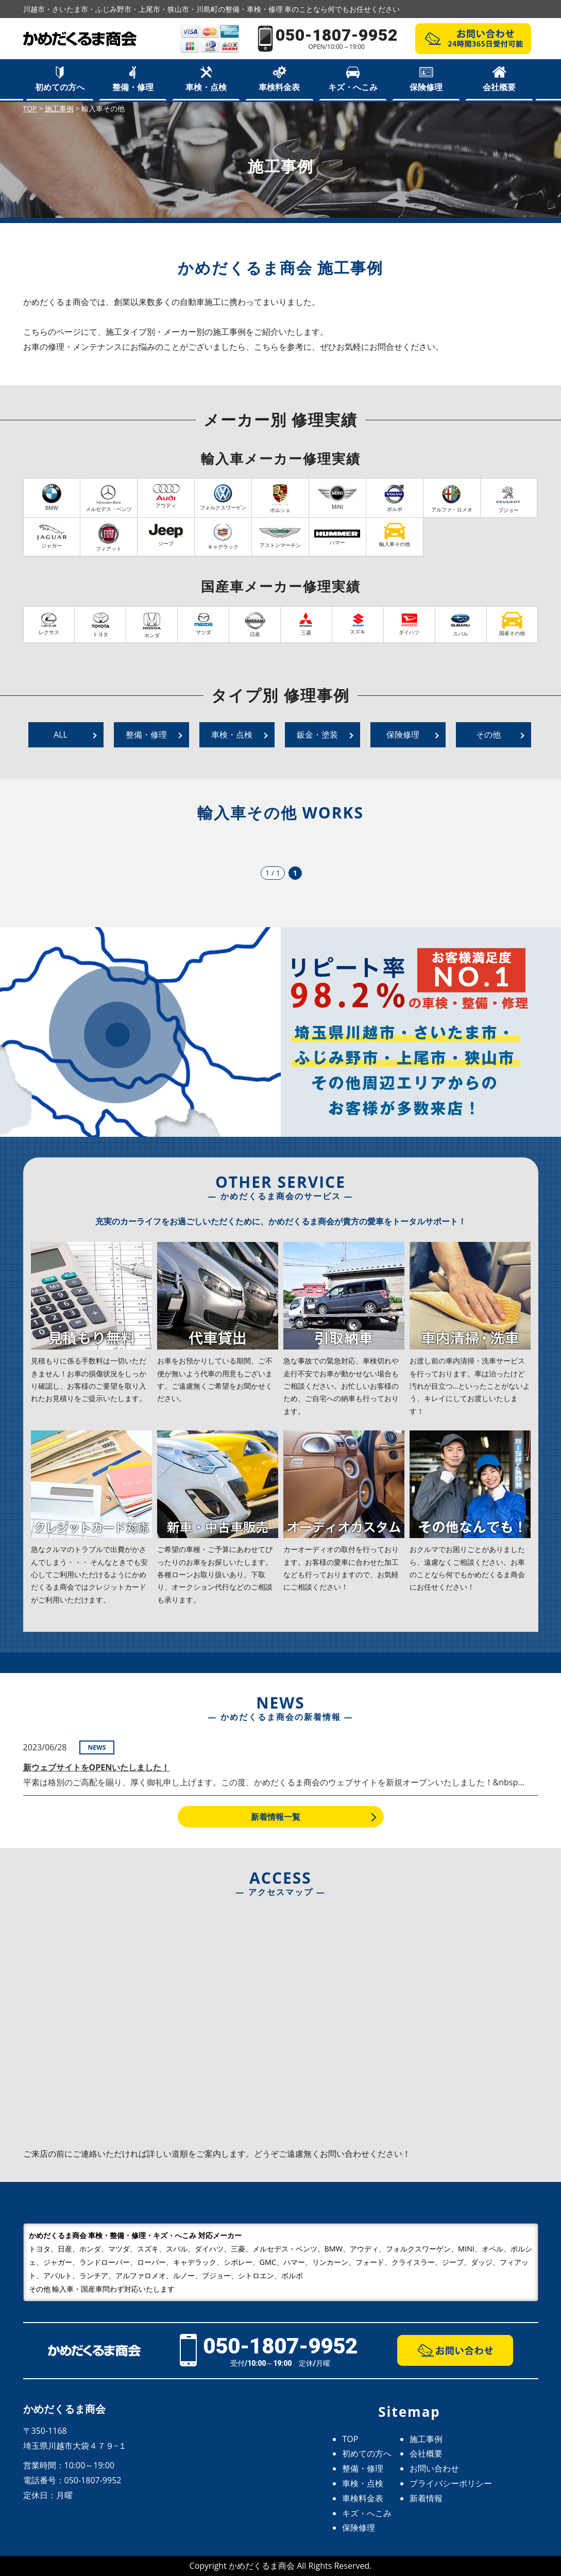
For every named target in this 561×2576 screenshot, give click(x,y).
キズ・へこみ (353, 87)
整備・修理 (133, 87)
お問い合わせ (434, 2468)
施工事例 (426, 2439)
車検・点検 (206, 87)
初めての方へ (59, 87)
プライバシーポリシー (451, 2483)
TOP (350, 2439)
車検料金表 (279, 87)
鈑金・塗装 (317, 734)
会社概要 (499, 87)
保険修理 (426, 87)
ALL (60, 734)
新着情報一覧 (275, 1816)
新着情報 (426, 2498)
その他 (488, 734)
